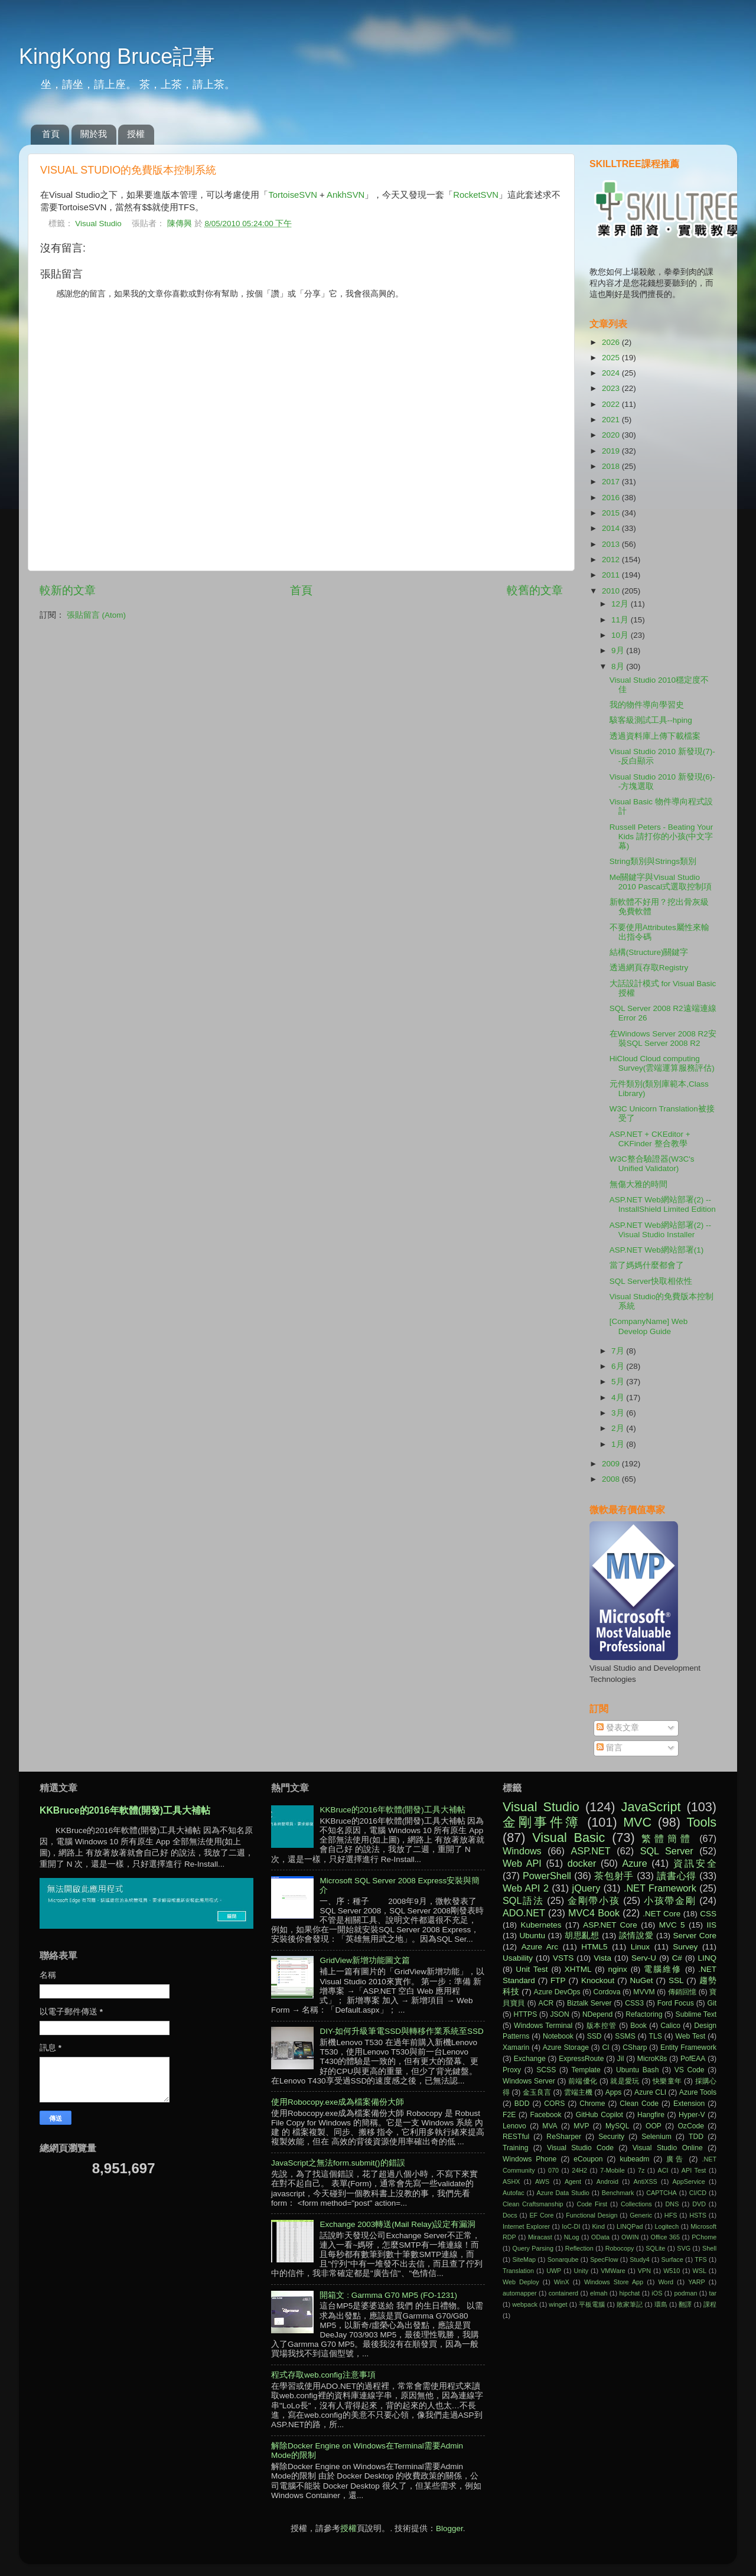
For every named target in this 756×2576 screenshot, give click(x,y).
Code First (591, 2203)
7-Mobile (612, 2170)
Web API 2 (526, 1888)
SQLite (655, 2248)
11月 (621, 619)
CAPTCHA (661, 2192)
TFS (700, 2259)
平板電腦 (592, 2304)
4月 (618, 1397)
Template (585, 2070)
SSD (594, 2036)
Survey (685, 1946)
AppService (688, 2181)
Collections (636, 2203)
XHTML (578, 1969)
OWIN (629, 2237)
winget (558, 2304)
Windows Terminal (543, 2025)
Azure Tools (697, 2092)
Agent (573, 2181)
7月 (618, 1350)
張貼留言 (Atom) (96, 615)
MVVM (643, 1992)
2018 (612, 466)
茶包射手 (614, 1875)
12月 (621, 603)
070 (553, 2170)
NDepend (597, 2014)
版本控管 (601, 2025)
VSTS (563, 1958)
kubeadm (634, 2159)
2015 (612, 512)
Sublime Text (696, 2014)
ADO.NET (524, 1912)
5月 (618, 1381)
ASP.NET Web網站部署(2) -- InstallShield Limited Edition (663, 1204)
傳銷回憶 (682, 1992)
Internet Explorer (526, 2226)
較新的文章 (68, 590)
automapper (520, 2293)
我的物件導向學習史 (647, 704)
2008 (612, 1479)
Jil (620, 2059)
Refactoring (643, 2014)
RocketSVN (475, 195)
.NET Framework (660, 1888)
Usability (518, 1958)
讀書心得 (676, 1875)
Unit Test (532, 1969)
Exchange (530, 2059)
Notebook (558, 2036)
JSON (559, 2014)
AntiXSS (645, 2181)
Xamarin (516, 2047)
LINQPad (630, 2226)
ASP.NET (591, 1850)
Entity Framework (688, 2047)
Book (638, 2025)
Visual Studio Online (668, 2148)
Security (611, 2136)
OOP (654, 2126)
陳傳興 (180, 223)
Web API (522, 1863)
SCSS (546, 2070)
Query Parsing (533, 2248)
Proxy (512, 2070)
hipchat (630, 2293)
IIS (711, 1924)
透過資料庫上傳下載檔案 (655, 736)
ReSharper (563, 2136)
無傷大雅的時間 (638, 1184)
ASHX (511, 2181)
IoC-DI (571, 2226)
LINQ (707, 1958)
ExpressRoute (581, 2059)
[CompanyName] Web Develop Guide (649, 1326)
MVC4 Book (594, 1912)
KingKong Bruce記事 (117, 56)
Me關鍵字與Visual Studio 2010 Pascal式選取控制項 (661, 882)
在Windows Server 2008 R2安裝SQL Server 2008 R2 (663, 1038)
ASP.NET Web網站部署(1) (657, 1249)
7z (641, 2170)
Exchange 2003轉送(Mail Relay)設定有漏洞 (397, 2224)
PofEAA (693, 2059)
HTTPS (525, 2014)
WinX (561, 2281)
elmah (598, 2293)
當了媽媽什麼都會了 (647, 1265)
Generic (641, 2215)
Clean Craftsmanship (533, 2203)
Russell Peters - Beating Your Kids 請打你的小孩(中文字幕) (661, 836)
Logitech (666, 2226)
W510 (671, 2270)
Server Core (694, 1935)
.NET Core (661, 1913)
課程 (709, 2304)
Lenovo (514, 2126)
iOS (656, 2293)
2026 (612, 342)
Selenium (656, 2136)
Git (712, 2003)
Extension (689, 2103)
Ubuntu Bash (637, 2070)
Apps (613, 2092)
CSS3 (634, 2003)
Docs (510, 2215)
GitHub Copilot (599, 2115)
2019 (612, 450)
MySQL (617, 2126)
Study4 (640, 2259)
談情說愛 (636, 1935)
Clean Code (639, 2103)
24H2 (579, 2170)
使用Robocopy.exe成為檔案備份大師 (337, 2102)
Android (607, 2181)
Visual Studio (98, 223)
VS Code (689, 2070)
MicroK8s (652, 2059)
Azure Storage (566, 2047)
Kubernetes (540, 1924)
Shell (709, 2248)
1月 (618, 1444)
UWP (553, 2270)
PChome (704, 2237)
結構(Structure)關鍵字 (649, 952)
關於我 (93, 134)
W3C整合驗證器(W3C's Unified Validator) (652, 1164)
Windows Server (529, 2081)
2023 (612, 388)
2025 (612, 357)
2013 (612, 544)
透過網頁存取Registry (649, 967)
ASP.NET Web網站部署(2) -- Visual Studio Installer (660, 1230)
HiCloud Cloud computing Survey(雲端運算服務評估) (662, 1063)
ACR (546, 2003)
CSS (708, 1913)
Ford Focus (675, 2003)
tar (712, 2293)
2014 (612, 528)
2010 (612, 590)
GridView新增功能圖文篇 (365, 1960)
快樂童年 (667, 2081)
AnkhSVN (345, 195)
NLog (571, 2237)
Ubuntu (532, 1935)
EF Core (541, 2215)
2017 (612, 481)
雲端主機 (578, 2092)
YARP (696, 2281)
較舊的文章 (535, 590)
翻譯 (685, 2304)
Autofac (513, 2192)
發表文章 (618, 1727)
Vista (602, 1958)
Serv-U (643, 1958)
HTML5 (594, 1946)
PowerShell (547, 1875)
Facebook (545, 2115)
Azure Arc (540, 1946)
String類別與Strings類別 (653, 861)
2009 (612, 1463)
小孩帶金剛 (670, 1900)
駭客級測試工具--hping (651, 720)
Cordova (607, 1992)
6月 (618, 1366)
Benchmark (618, 2192)
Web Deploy (521, 2281)
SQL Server (666, 1850)
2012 (612, 559)
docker (582, 1863)
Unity (580, 2270)
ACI (663, 2170)
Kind (598, 2226)
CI (606, 2047)
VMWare (613, 2270)
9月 (618, 650)
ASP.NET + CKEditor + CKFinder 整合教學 (650, 1139)
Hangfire (650, 2115)
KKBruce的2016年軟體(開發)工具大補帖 (125, 1810)
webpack (524, 2304)
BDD (522, 2103)
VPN (644, 2270)
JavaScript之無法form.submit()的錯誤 (338, 2162)
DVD (699, 2203)
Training (515, 2148)
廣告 (675, 2159)
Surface (672, 2259)
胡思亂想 (582, 1935)
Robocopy (619, 2248)
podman (685, 2293)
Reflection (579, 2248)
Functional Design (591, 2215)
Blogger (449, 2528)
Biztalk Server (589, 2003)
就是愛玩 (624, 2081)
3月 (618, 1412)
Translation (518, 2270)
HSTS (697, 2215)
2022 (612, 404)
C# (677, 1958)
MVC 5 (672, 1924)
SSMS (625, 2036)
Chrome (592, 2103)
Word (665, 2281)
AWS (542, 2181)
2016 (612, 497)
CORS (554, 2103)
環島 (660, 2304)
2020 (612, 435)
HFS (670, 2215)
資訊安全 (694, 1863)
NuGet (641, 1980)
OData (600, 2237)
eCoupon (587, 2159)
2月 (618, 1428)
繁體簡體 (667, 1838)
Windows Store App (613, 2281)
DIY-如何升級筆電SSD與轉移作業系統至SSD (401, 2031)
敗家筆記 (630, 2304)
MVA (549, 2126)
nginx (617, 1969)
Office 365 (665, 2237)
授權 (136, 134)
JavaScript (651, 1806)
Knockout (597, 1980)
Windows (522, 1850)
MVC (637, 1822)
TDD (696, 2136)
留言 (610, 1747)
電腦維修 (663, 1969)
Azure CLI (650, 2092)
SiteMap (524, 2259)
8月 (618, 666)
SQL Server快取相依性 (651, 1281)
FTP (558, 1980)
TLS (655, 2036)
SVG (683, 2248)
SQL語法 (523, 1900)
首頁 (51, 134)
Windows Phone (529, 2159)
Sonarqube (563, 2259)
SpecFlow (604, 2259)
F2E (509, 2115)
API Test (694, 2170)
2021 (612, 419)
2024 (612, 373)
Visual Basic (568, 1837)
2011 (612, 574)
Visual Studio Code (580, 2148)
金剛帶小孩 (594, 1900)
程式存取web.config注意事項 (323, 2374)
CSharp (635, 2047)
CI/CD (697, 2192)
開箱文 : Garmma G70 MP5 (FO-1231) (388, 2295)
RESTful (516, 2136)
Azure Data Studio (563, 2192)
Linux (640, 1946)
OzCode (690, 2126)
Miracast (540, 2237)
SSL (676, 1980)
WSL (699, 2270)
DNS (672, 2203)
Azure (634, 1863)
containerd (563, 2293)
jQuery (586, 1888)
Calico (670, 2025)
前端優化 (582, 2081)
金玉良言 (537, 2092)
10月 (621, 635)
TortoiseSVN (292, 195)
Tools (701, 1822)
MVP (581, 2126)
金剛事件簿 (542, 1822)
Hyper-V (692, 2115)
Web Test (690, 2036)
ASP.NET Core (610, 1924)
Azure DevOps (557, 1992)
